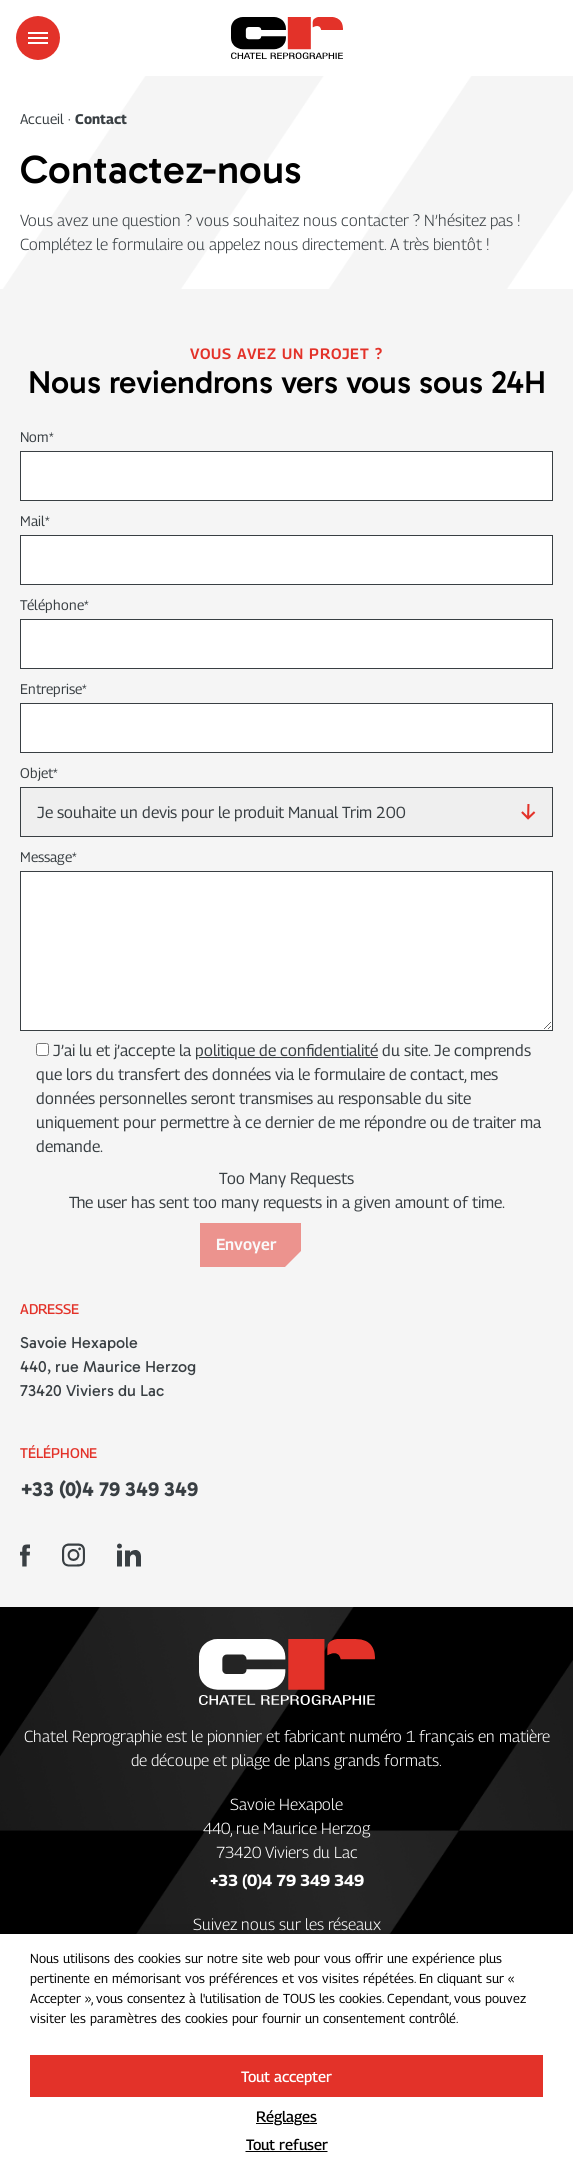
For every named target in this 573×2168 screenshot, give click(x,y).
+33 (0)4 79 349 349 (109, 1489)
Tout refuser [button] (287, 2144)
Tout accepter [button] (286, 2076)
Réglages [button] (286, 2116)
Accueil (44, 118)
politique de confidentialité (286, 1050)
